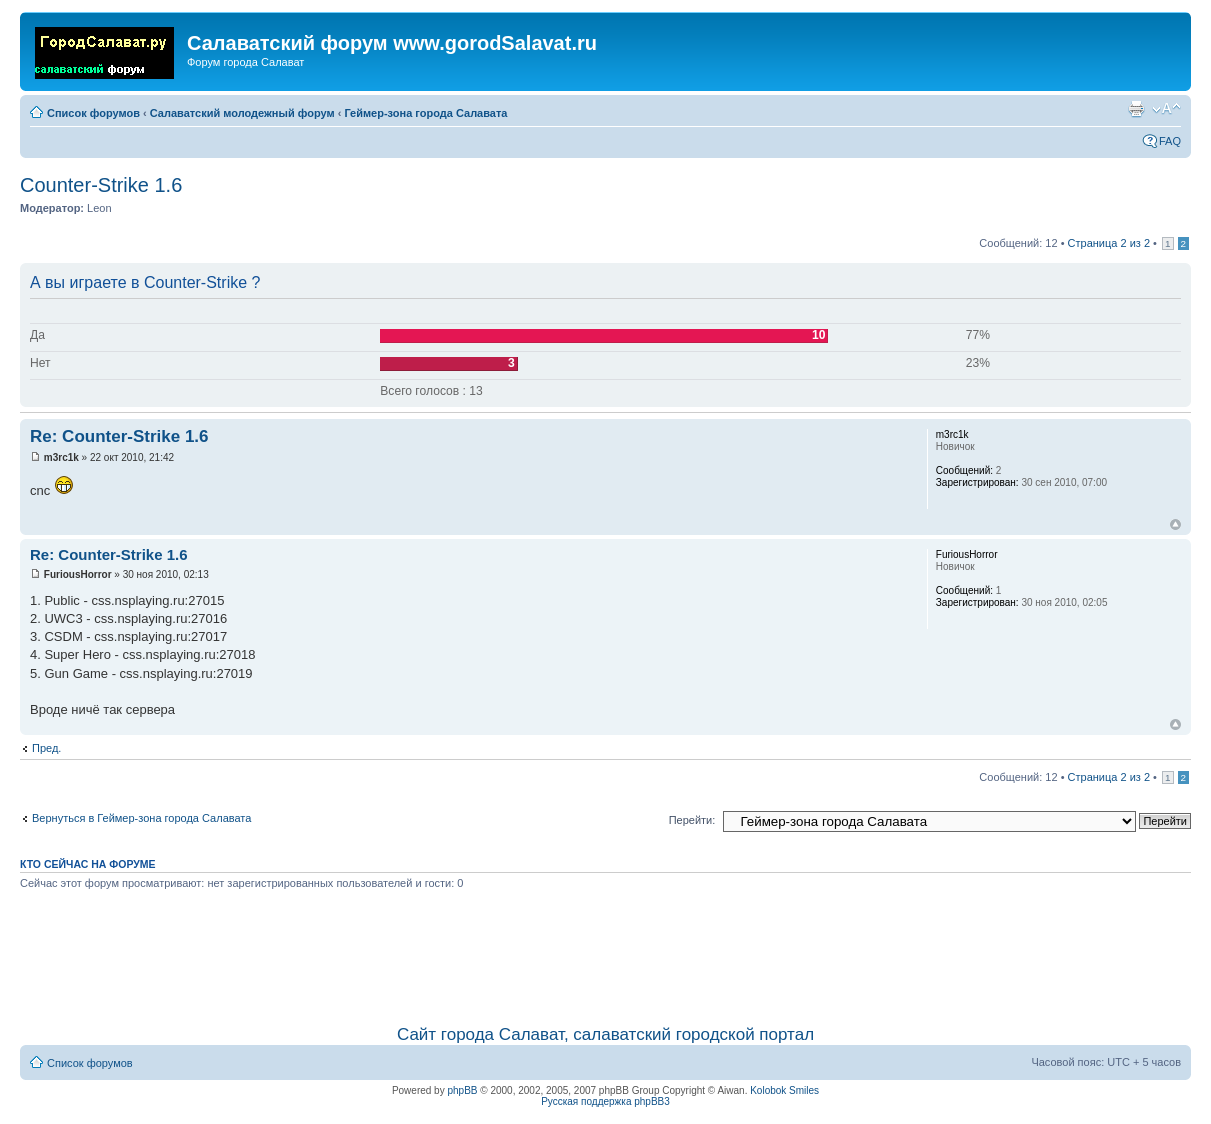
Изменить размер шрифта (1166, 109)
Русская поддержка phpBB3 (605, 1101)
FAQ (1170, 141)
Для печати (1136, 109)
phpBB (462, 1090)
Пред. (46, 748)
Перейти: (692, 820)
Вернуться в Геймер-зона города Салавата (141, 818)
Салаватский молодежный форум (242, 113)
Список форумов (93, 113)
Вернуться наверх (1175, 524)
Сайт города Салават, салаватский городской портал (605, 1034)
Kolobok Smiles (784, 1090)
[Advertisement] (606, 954)
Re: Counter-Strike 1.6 (119, 436)
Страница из (1109, 243)
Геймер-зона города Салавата (425, 113)
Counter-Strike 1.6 (101, 185)
